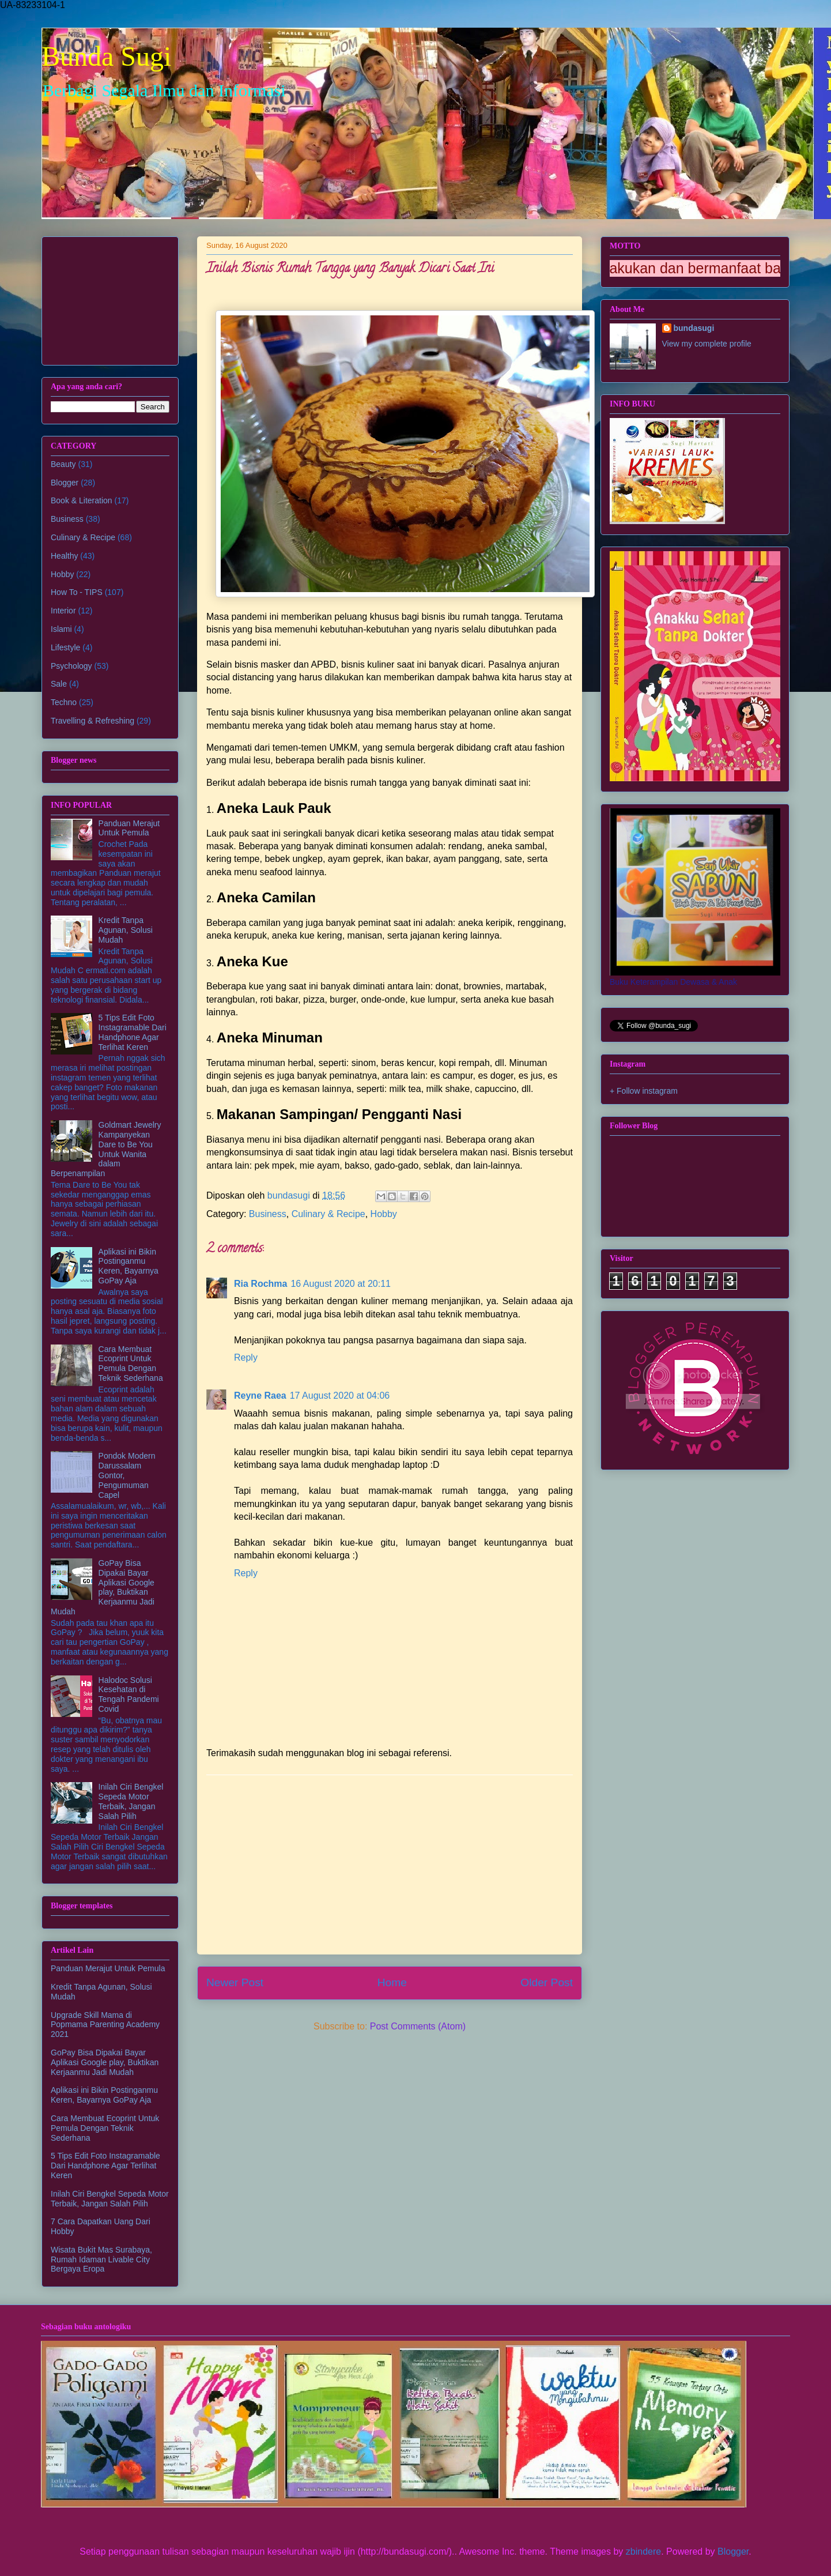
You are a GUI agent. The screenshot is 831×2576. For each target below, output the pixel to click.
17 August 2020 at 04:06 (340, 1395)
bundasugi (694, 328)
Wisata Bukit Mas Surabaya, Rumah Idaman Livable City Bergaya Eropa (101, 2259)
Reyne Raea (260, 1395)
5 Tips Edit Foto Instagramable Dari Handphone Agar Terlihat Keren (133, 1032)
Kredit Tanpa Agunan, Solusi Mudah (126, 930)
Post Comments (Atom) (418, 2026)
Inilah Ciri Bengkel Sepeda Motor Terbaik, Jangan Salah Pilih (131, 1801)
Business (267, 1214)
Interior (63, 610)
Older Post (546, 1982)
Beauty (63, 464)
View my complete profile (706, 343)
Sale (59, 683)
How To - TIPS (77, 592)
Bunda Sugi (106, 56)
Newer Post (234, 1982)
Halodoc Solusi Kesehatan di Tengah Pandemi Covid (129, 1694)
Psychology (71, 666)
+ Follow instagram (644, 1090)
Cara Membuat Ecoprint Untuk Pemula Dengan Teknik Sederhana (131, 1364)
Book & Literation (81, 500)
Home (392, 1982)
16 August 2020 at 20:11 (340, 1284)
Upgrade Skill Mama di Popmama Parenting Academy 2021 (105, 2024)
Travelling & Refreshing (92, 720)
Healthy (64, 555)
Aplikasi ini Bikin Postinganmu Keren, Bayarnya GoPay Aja (128, 1266)
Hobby (384, 1214)
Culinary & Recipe (328, 1214)
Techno (64, 702)
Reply (246, 1357)
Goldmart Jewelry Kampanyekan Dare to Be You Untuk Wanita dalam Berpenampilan (106, 1149)
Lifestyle (65, 647)
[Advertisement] (389, 1864)
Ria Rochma (260, 1284)
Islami (61, 629)
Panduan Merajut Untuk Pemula (129, 828)
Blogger (64, 482)
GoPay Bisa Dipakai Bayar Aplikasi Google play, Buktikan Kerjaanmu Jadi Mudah (102, 1587)
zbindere (643, 2551)
